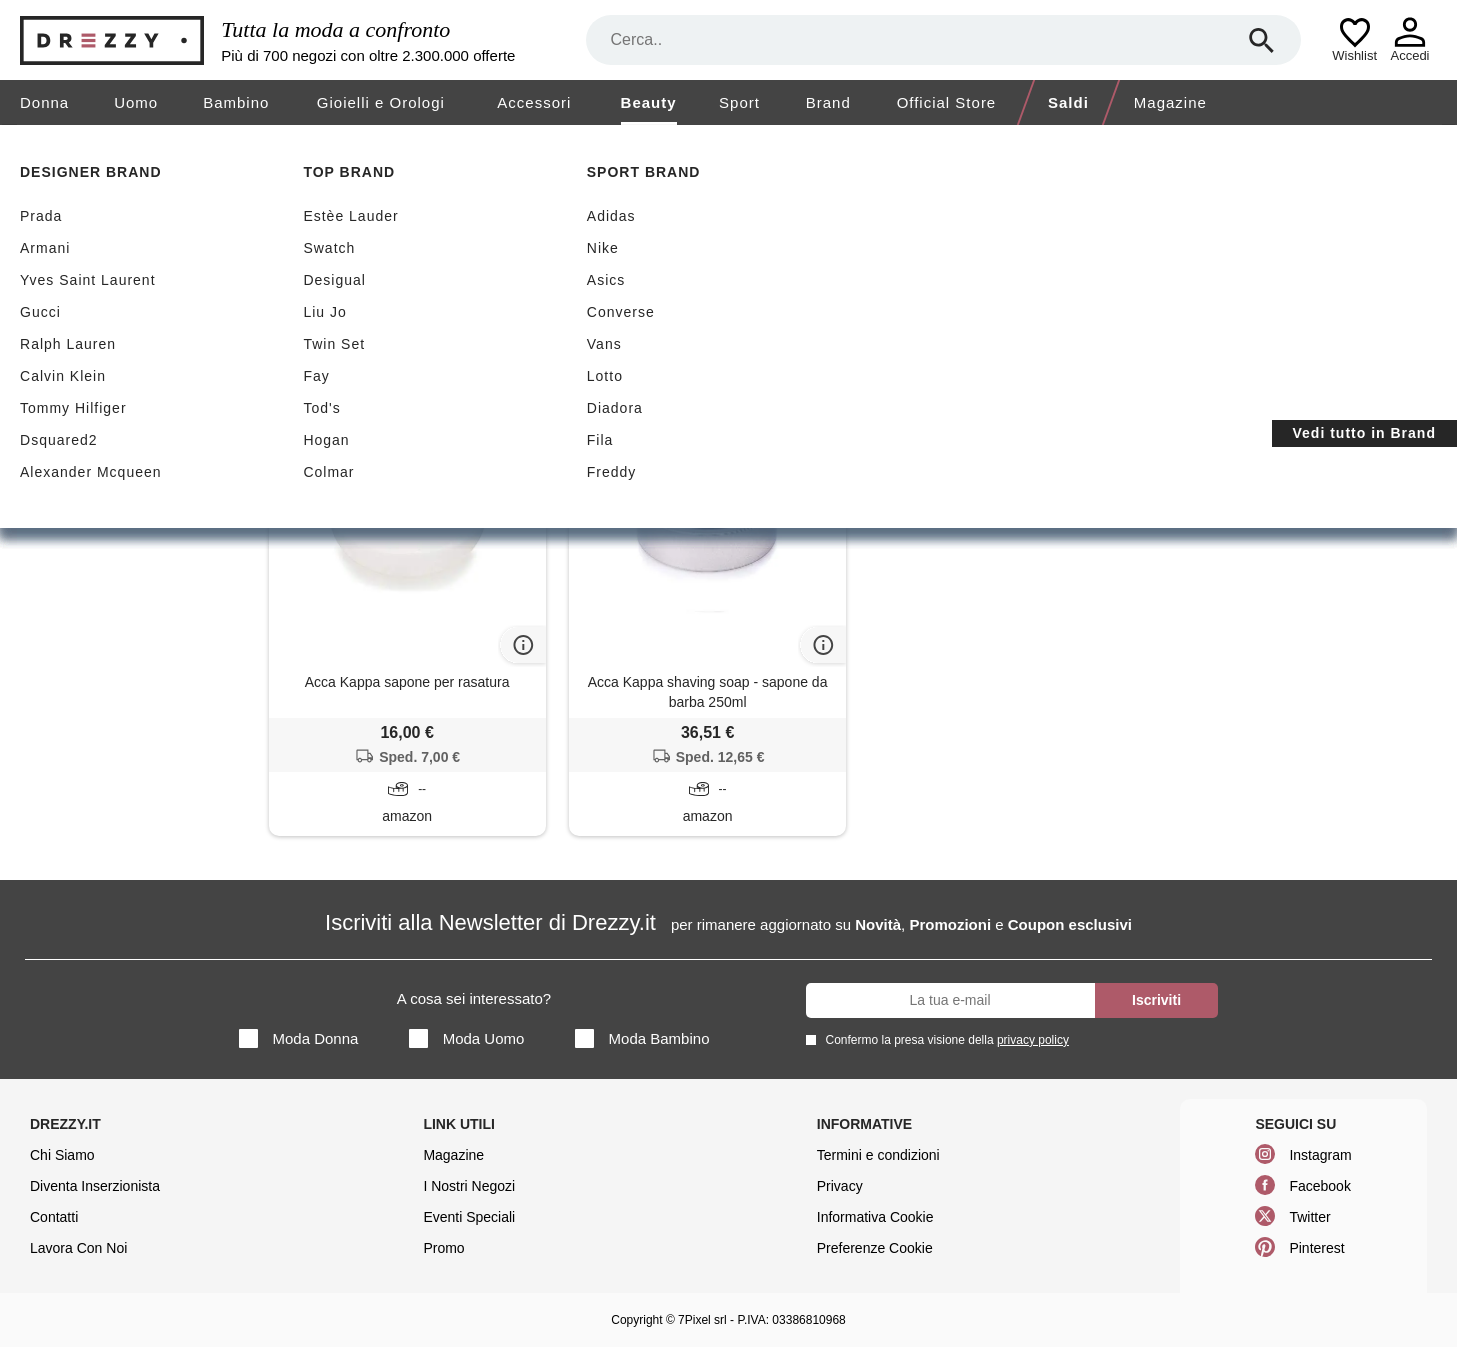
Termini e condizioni (878, 1155)
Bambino (236, 102)
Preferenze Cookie (875, 1248)
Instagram (1320, 1155)
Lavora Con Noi (78, 1248)
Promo (443, 1248)
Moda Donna (299, 1038)
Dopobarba (123, 396)
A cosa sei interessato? (474, 998)
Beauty (649, 102)
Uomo (136, 102)
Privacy (840, 1186)
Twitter (1309, 1217)
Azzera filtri (612, 301)
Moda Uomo (467, 1038)
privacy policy (1033, 1040)
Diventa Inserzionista (95, 1186)
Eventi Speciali (469, 1217)
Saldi (1068, 102)
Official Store (947, 102)
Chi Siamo (62, 1155)
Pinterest (1316, 1248)
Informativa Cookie (875, 1217)
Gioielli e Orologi (381, 102)
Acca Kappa (500, 302)
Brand (828, 102)
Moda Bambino (642, 1038)
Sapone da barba (123, 441)
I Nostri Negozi (469, 1186)
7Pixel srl (702, 1320)
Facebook (1319, 1186)
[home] (17, 144)
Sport (739, 102)
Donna (44, 102)
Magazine (1170, 102)
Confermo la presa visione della (944, 1039)
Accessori (534, 102)
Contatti (54, 1217)
